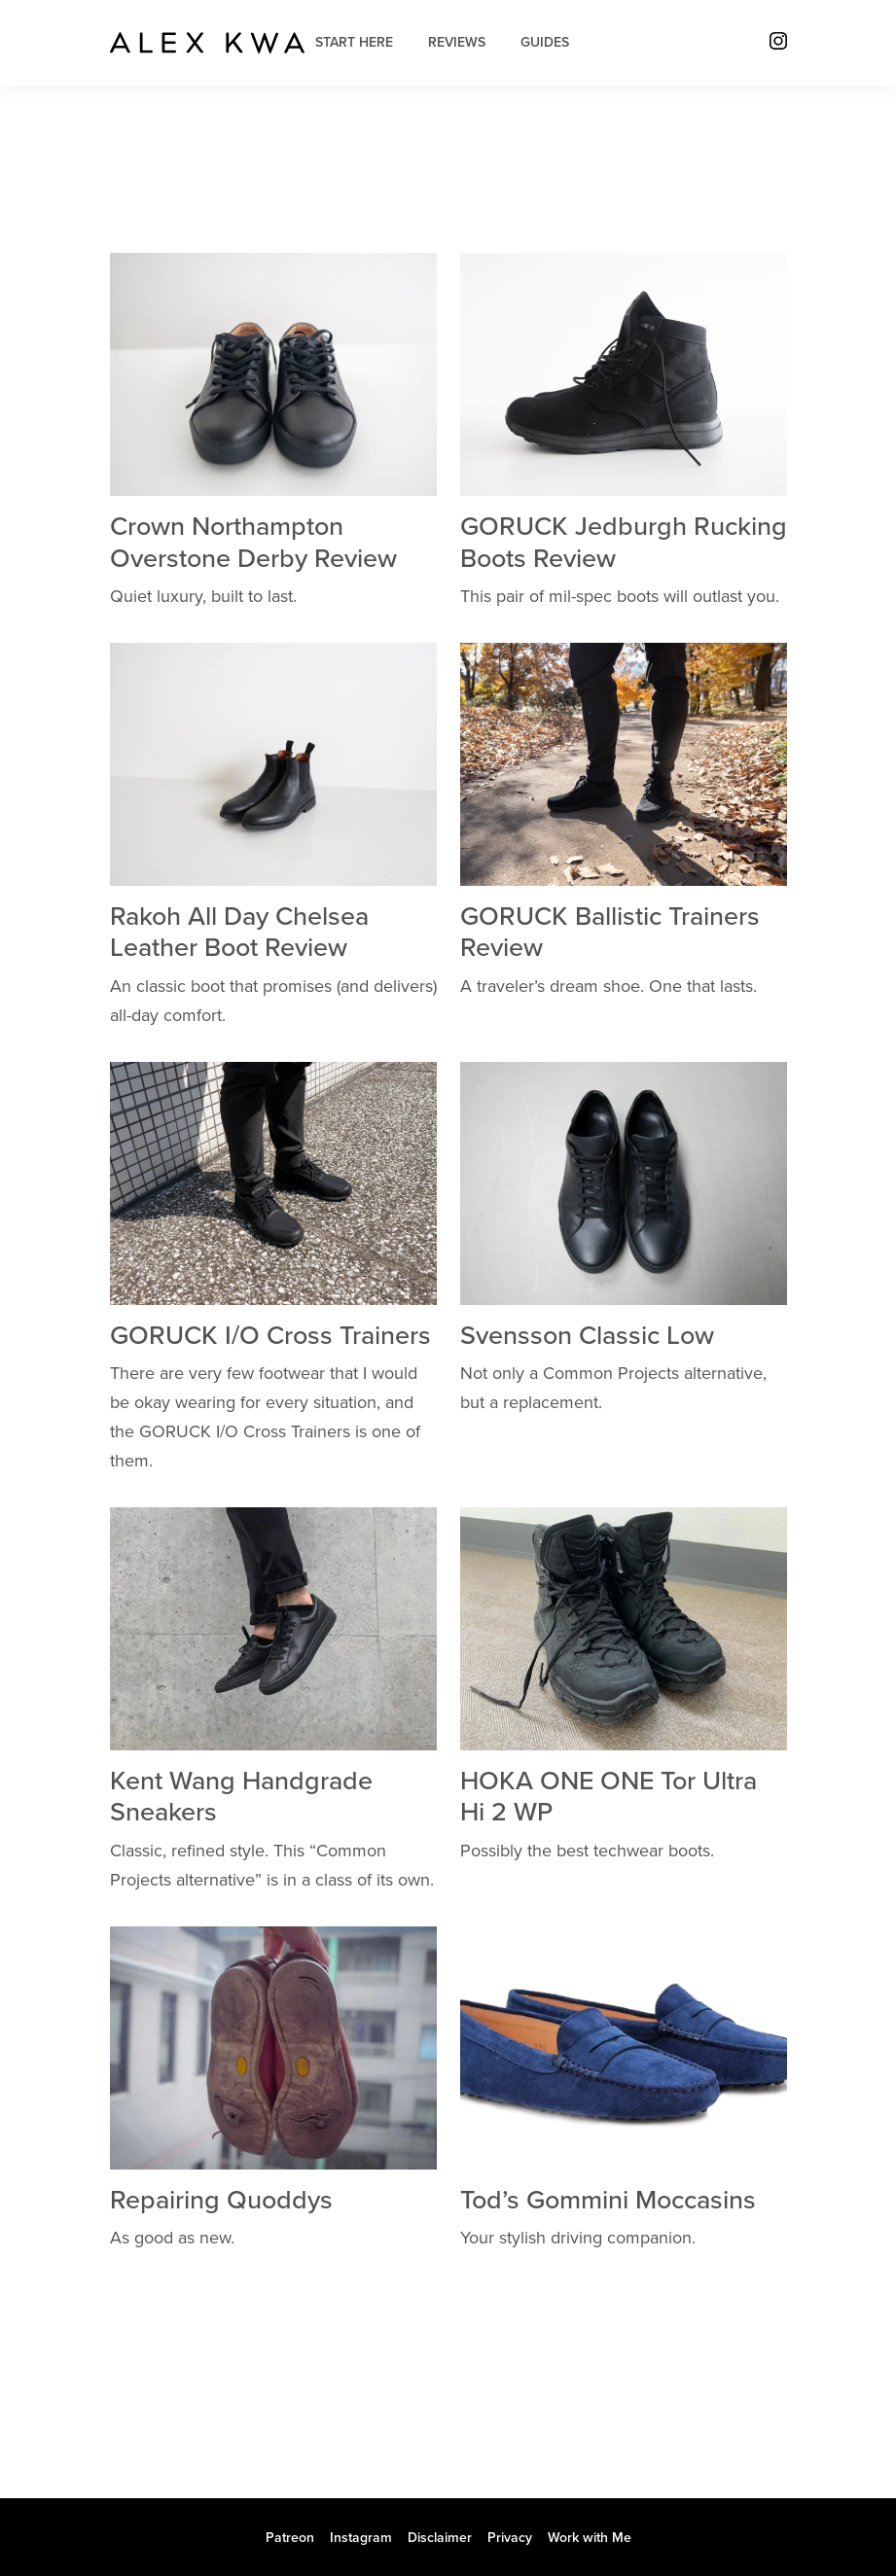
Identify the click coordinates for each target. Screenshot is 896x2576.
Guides (544, 42)
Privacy (509, 2537)
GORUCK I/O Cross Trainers (270, 1336)
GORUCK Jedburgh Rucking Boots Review (623, 542)
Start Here (354, 42)
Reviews (456, 42)
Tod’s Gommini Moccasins (608, 2200)
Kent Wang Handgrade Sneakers (241, 1796)
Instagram (361, 2537)
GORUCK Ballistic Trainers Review (610, 932)
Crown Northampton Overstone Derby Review (253, 542)
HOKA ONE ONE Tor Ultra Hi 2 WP (608, 1796)
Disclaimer (440, 2537)
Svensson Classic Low (587, 1336)
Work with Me (589, 2537)
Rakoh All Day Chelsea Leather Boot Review (239, 932)
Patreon (290, 2537)
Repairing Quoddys (221, 2200)
